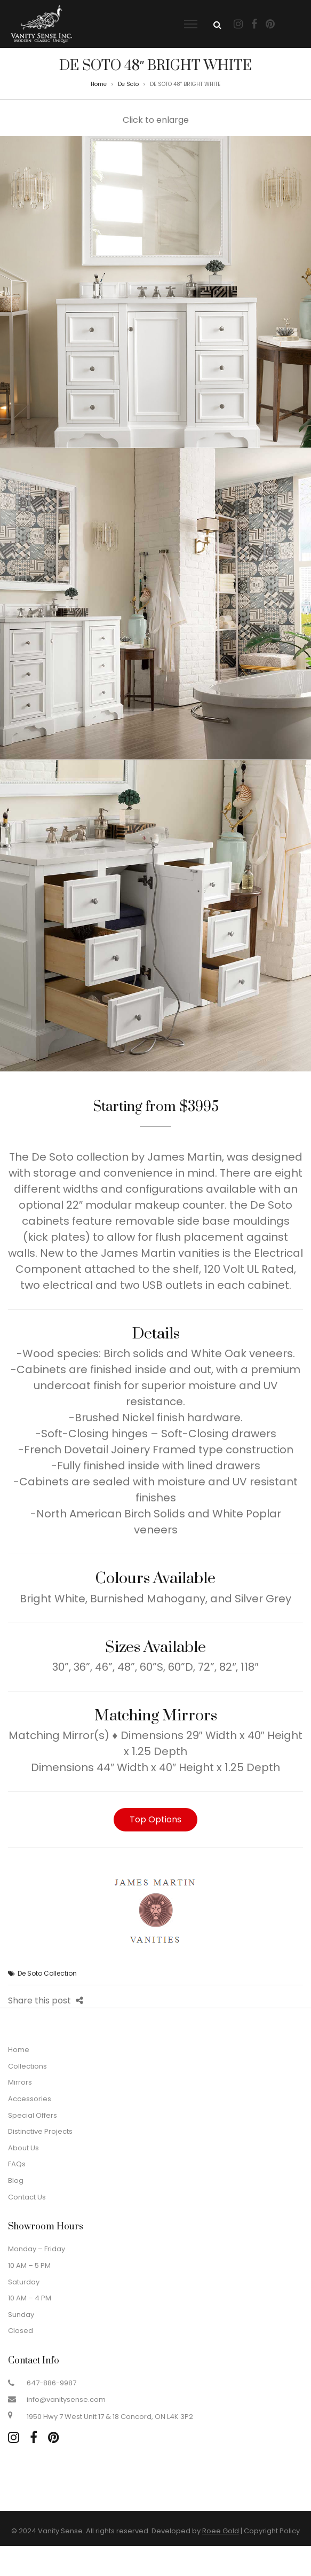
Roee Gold (220, 2531)
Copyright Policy (272, 2531)
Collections (27, 2066)
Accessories (29, 2099)
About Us (23, 2148)
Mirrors (20, 2082)
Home (99, 84)
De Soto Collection (47, 1973)
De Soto (128, 84)
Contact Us (27, 2197)
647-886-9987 (51, 2383)
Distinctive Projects (40, 2131)
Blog (15, 2180)
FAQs (17, 2164)
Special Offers (32, 2115)
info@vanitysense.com (66, 2399)
